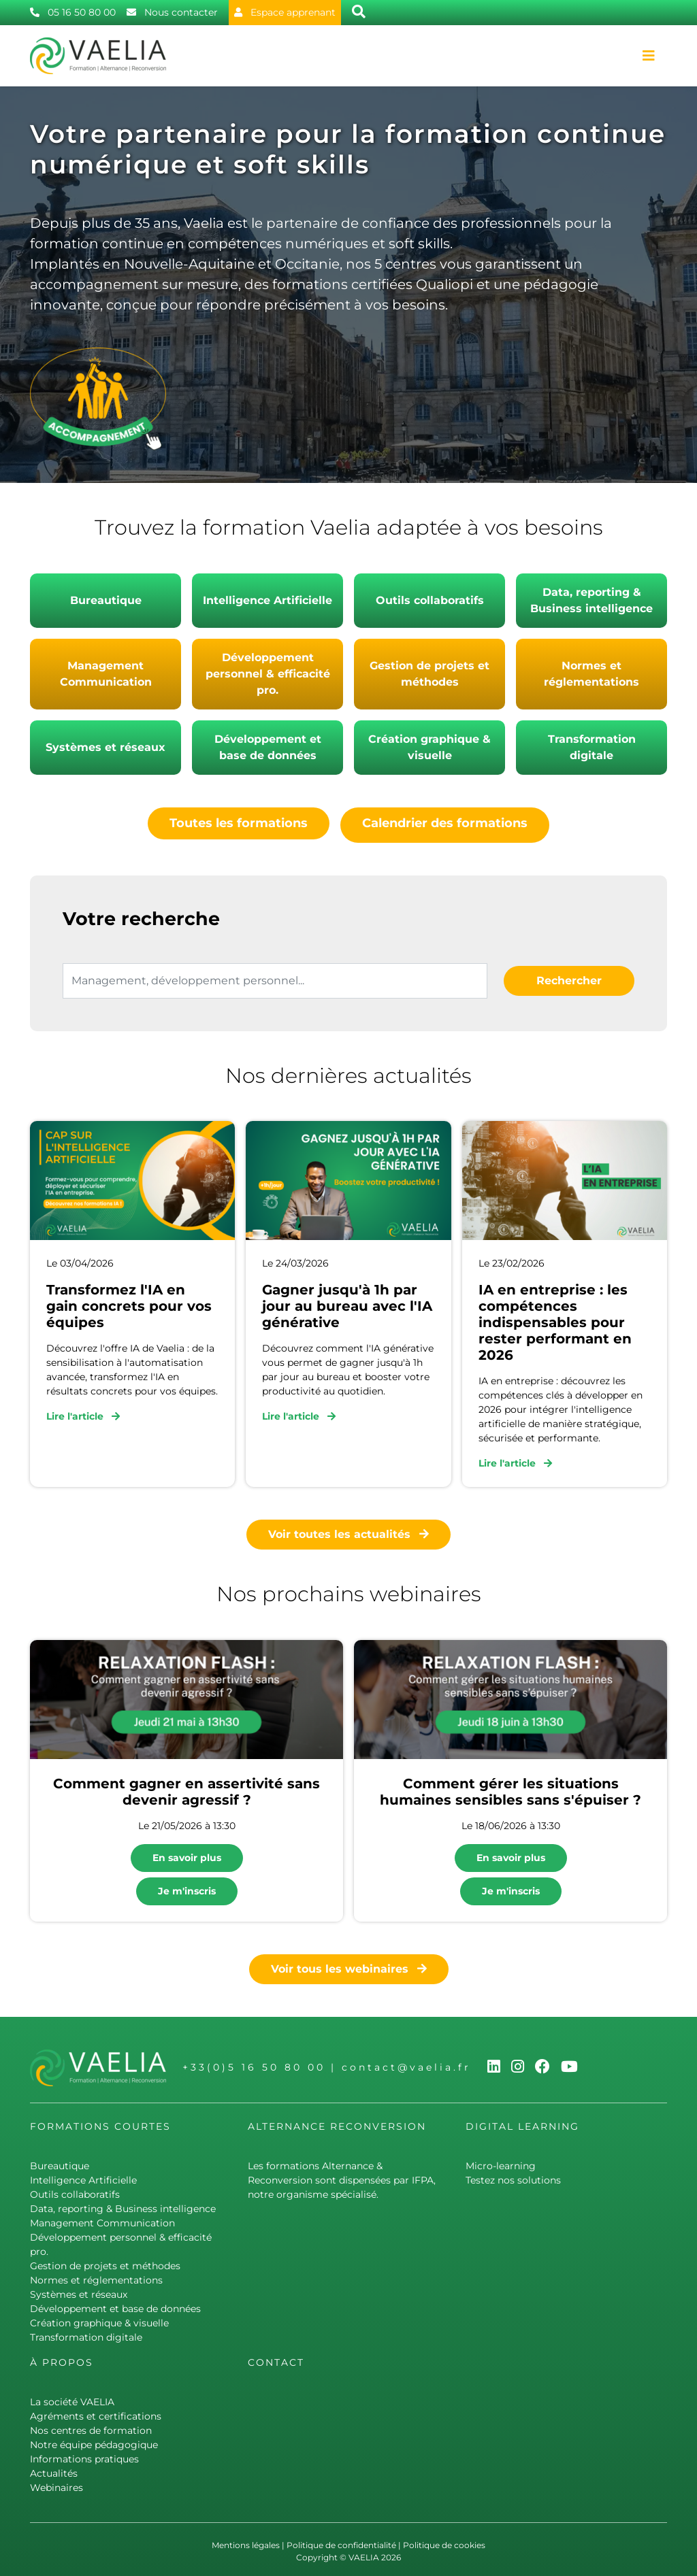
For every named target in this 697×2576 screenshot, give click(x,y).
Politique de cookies (444, 2541)
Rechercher (569, 976)
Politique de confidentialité (341, 2541)
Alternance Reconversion (337, 2122)
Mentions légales (246, 2541)
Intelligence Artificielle (267, 600)
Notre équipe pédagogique (94, 2441)
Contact (276, 2358)
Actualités (54, 2469)
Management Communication (106, 673)
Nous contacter (172, 12)
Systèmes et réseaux (105, 747)
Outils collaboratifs (430, 600)
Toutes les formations (238, 823)
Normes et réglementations (591, 673)
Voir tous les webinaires (349, 1964)
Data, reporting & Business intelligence (591, 600)
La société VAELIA (72, 2398)
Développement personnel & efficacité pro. (268, 674)
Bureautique (106, 600)
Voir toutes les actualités (348, 1530)
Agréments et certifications (95, 2412)
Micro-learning (501, 2162)
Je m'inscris (187, 1887)
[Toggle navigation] (648, 56)
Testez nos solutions (513, 2176)
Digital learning (522, 2122)
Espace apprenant (285, 12)
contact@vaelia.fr (406, 2064)
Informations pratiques (84, 2455)
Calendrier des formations (445, 823)
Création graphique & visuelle (429, 747)
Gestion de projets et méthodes (429, 673)
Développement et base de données (267, 747)
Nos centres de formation (91, 2426)
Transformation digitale (592, 747)
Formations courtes (100, 2122)
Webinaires (56, 2483)
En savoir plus (186, 1853)
